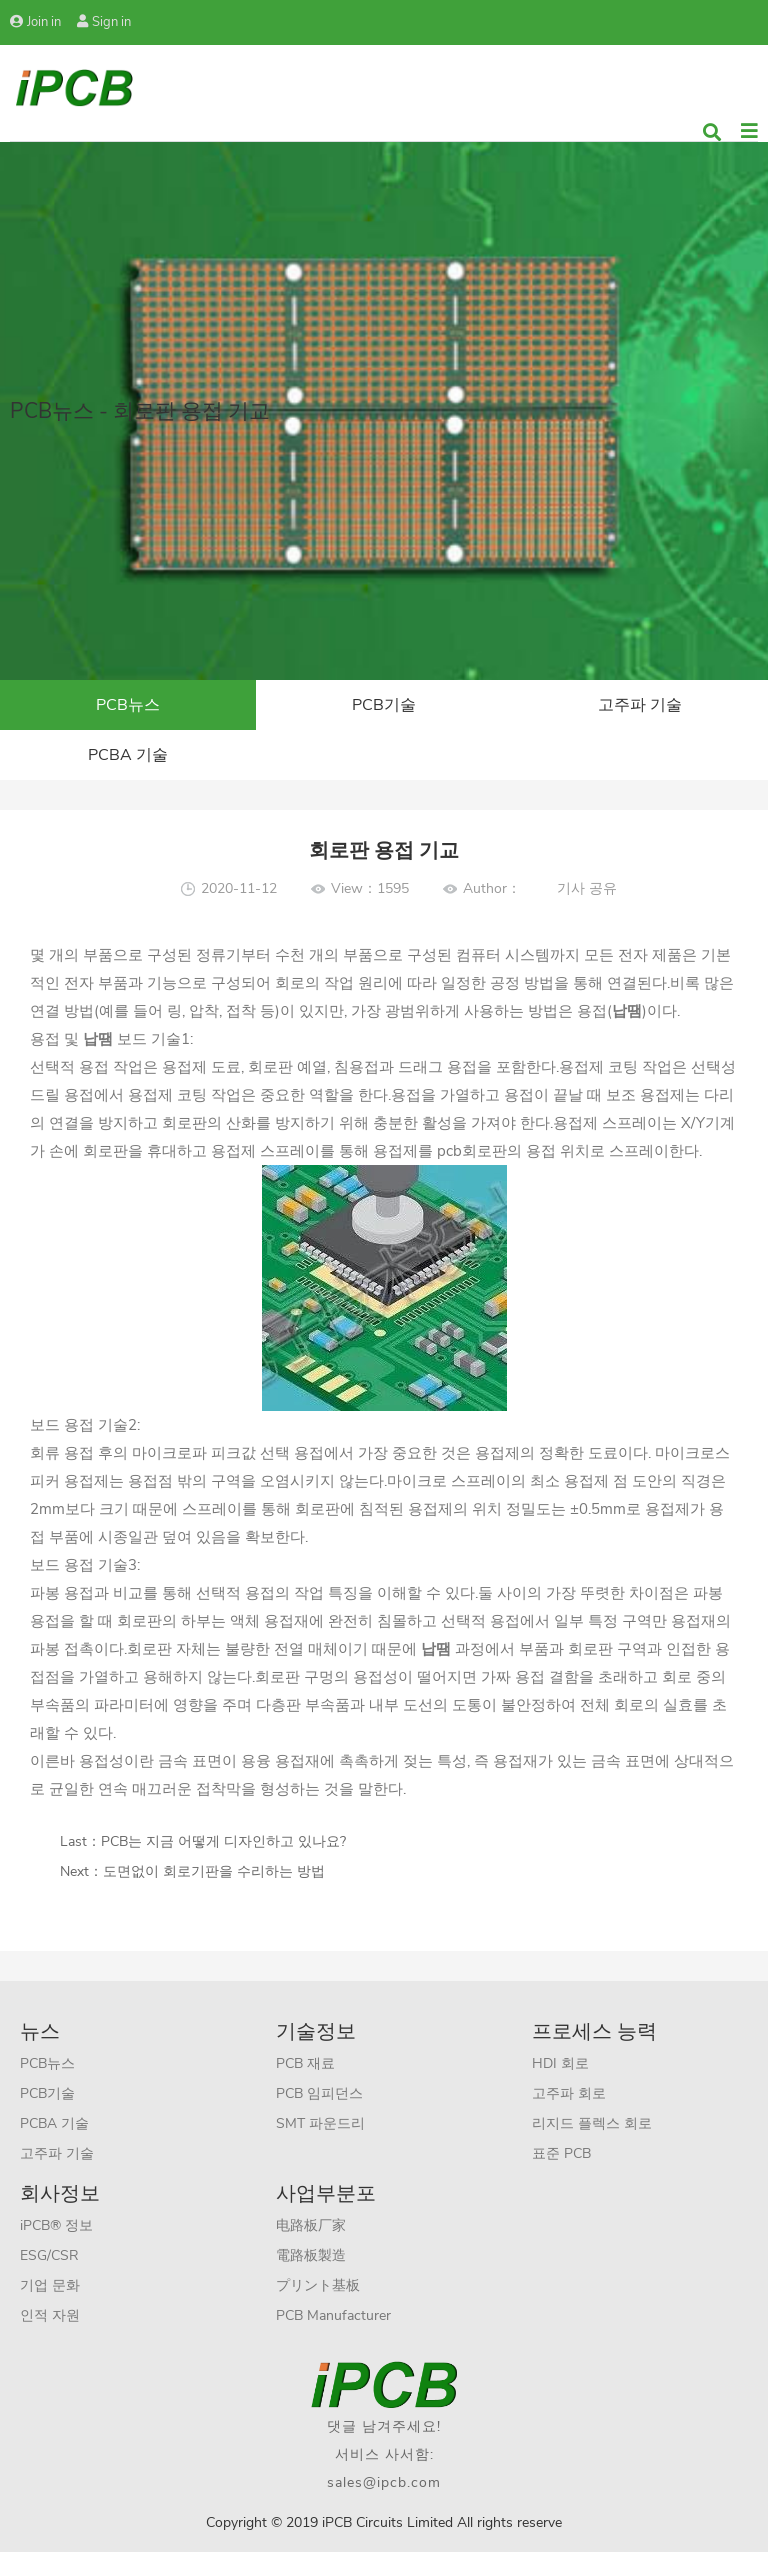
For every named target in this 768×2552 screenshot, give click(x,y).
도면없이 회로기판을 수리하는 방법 (214, 1871)
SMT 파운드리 (320, 2123)
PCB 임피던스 (319, 2093)
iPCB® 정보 (56, 2225)
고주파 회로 (569, 2093)
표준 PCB (561, 2153)
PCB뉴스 (128, 705)
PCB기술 (384, 705)
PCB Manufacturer (333, 2315)
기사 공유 (587, 888)
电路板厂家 (311, 2225)
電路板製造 (311, 2255)
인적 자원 (50, 2315)
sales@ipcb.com (384, 2482)
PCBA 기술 (128, 755)
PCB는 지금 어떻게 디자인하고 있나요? (223, 1841)
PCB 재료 (305, 2063)
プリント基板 (318, 2285)
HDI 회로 (560, 2063)
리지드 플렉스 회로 (592, 2123)
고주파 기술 (640, 705)
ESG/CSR (49, 2255)
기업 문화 (50, 2285)
